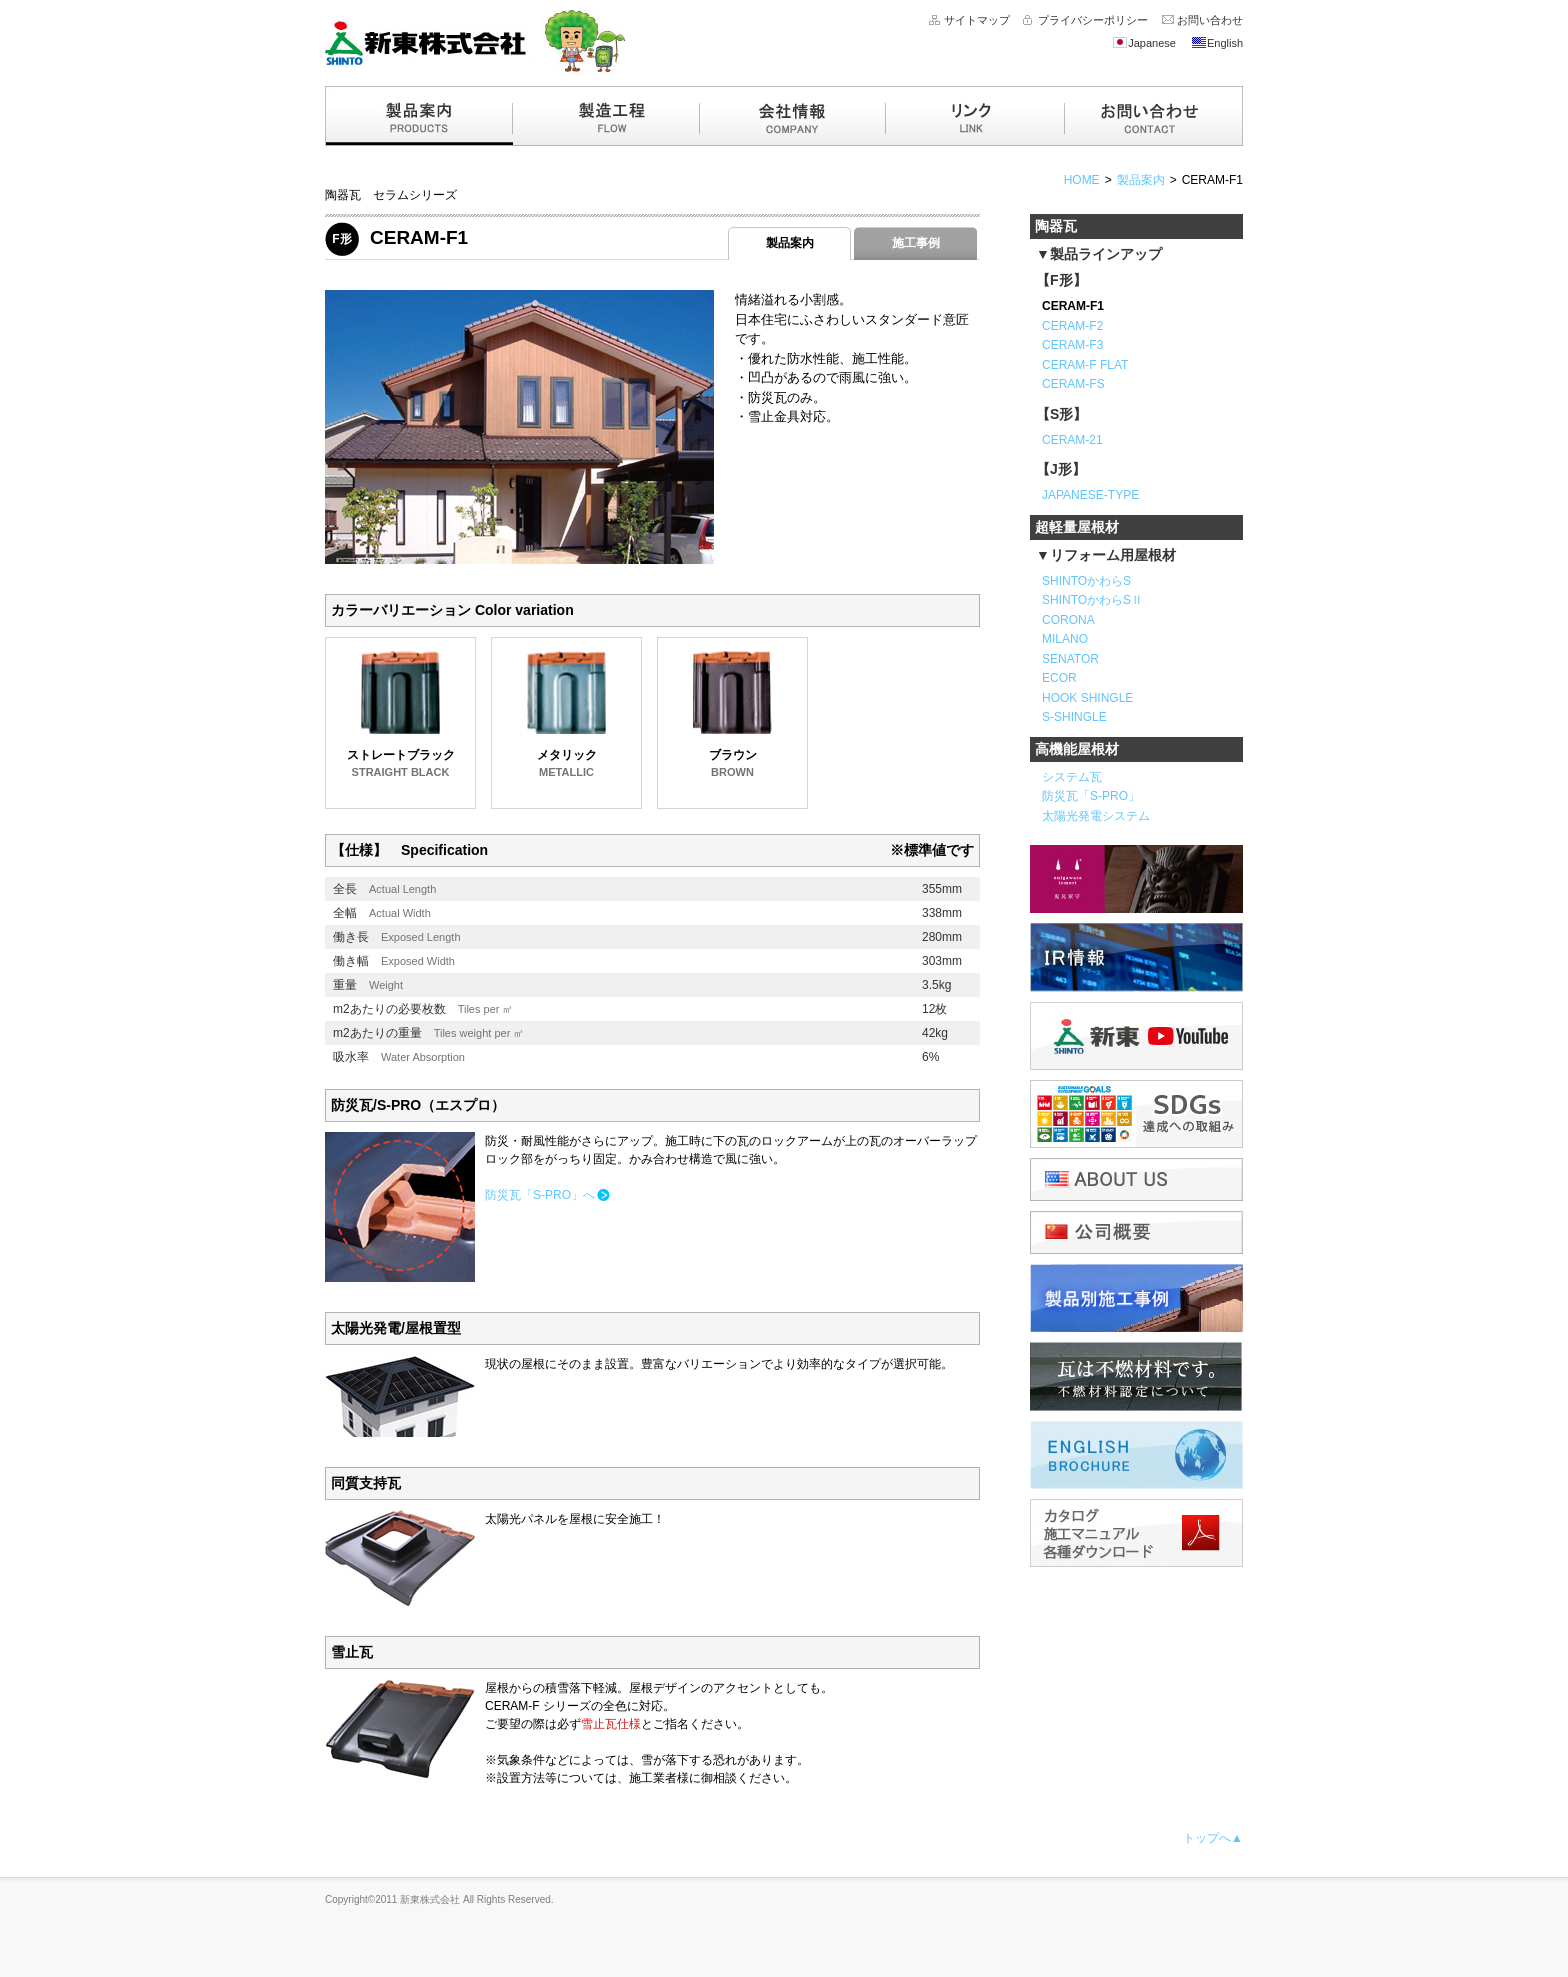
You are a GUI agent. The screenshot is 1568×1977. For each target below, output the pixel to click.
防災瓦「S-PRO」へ (540, 1195)
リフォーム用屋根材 (1113, 555)
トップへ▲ (1213, 1838)
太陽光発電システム (1096, 816)
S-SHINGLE (1074, 717)
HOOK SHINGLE (1087, 698)
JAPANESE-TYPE (1090, 495)
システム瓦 (1072, 777)
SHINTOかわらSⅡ (1092, 600)
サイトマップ (977, 20)
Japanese (1144, 43)
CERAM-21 (1072, 440)
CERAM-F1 (1212, 180)
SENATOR (1070, 659)
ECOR (1059, 678)
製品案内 (1141, 180)
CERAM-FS (1073, 384)
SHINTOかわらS (1086, 581)
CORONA (1068, 620)
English (1217, 43)
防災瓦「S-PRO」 (1091, 796)
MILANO (1065, 639)
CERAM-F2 (1072, 326)
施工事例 (916, 243)
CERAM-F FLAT (1085, 365)
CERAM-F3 (1072, 345)
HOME (1082, 180)
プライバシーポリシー (1093, 20)
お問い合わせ (1210, 20)
